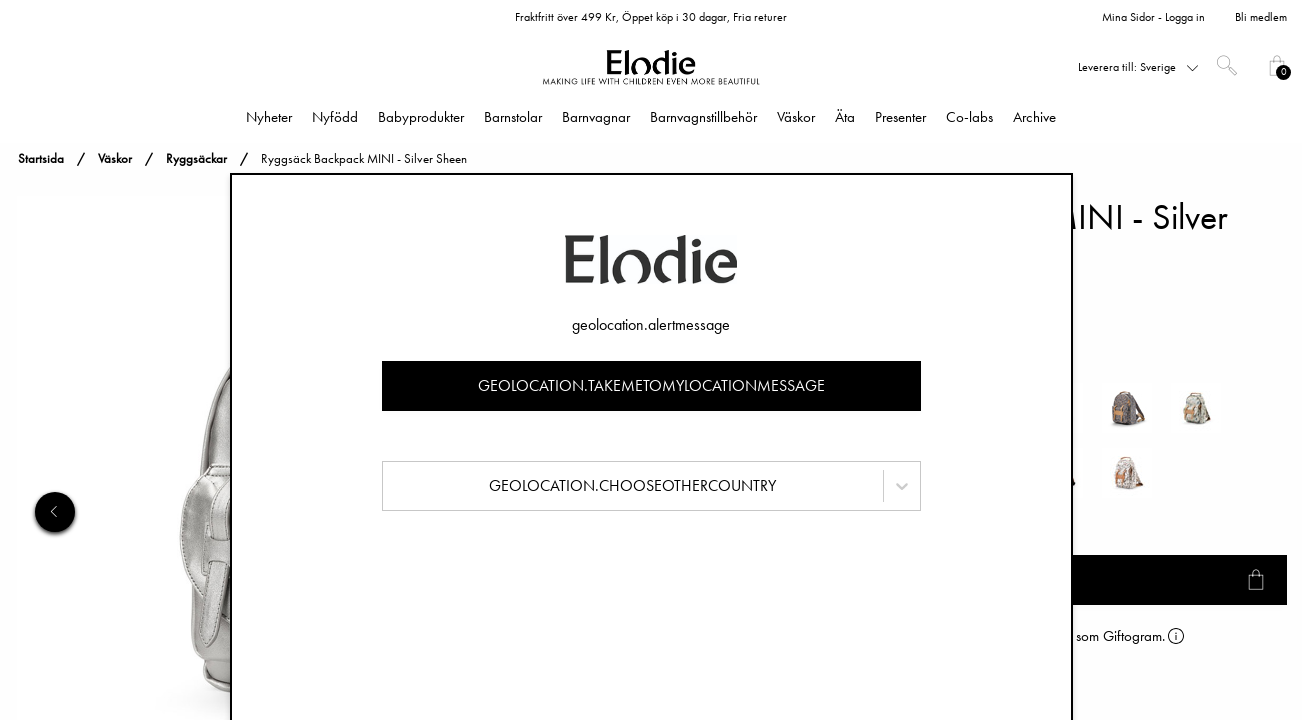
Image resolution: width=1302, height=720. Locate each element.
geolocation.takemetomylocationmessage (651, 385)
